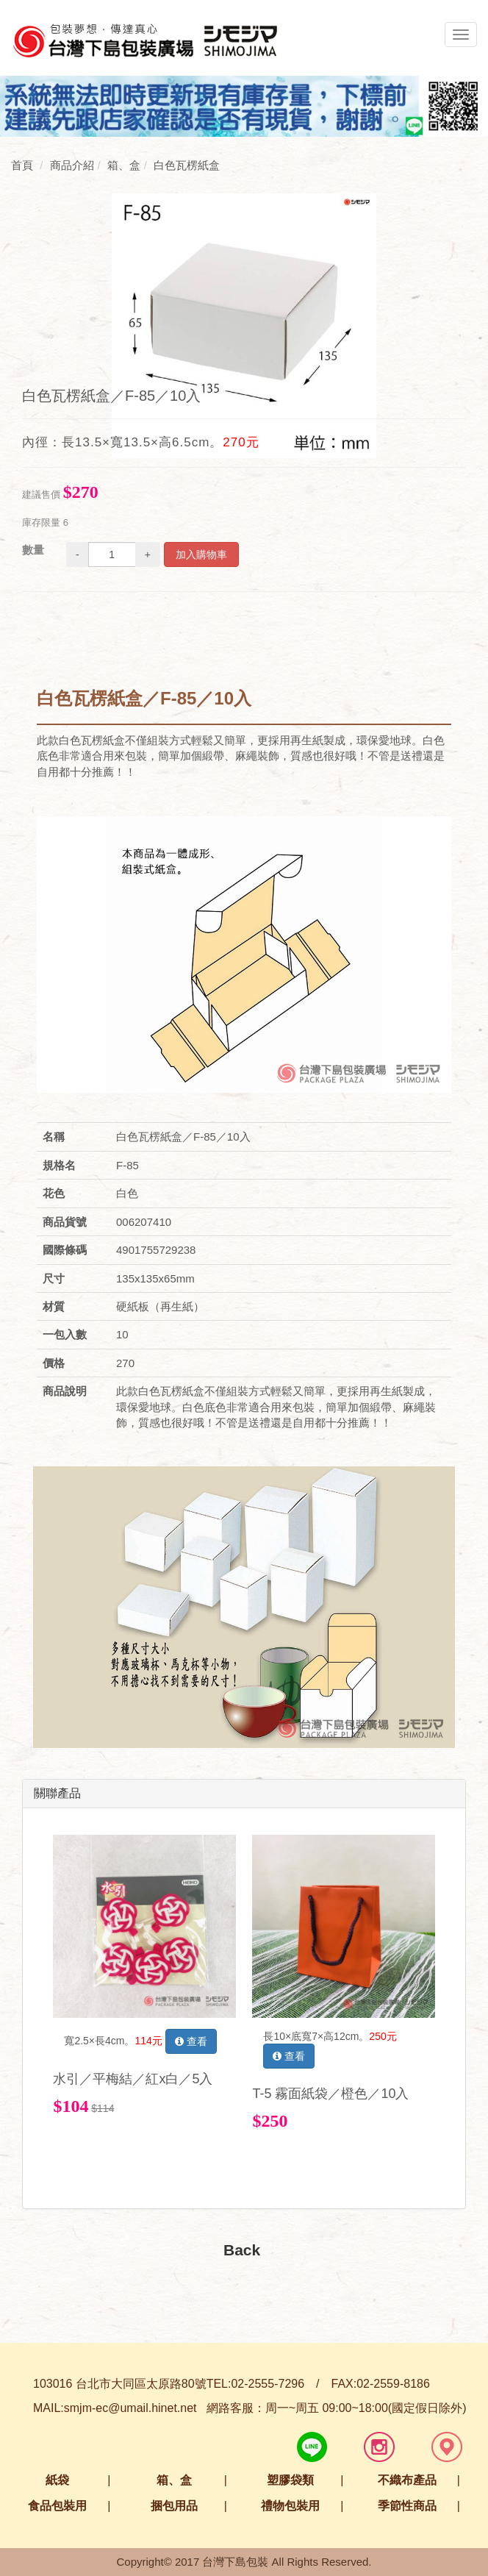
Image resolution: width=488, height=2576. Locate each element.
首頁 (22, 165)
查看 (191, 2041)
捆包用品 (174, 2506)
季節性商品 (407, 2506)
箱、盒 (174, 2480)
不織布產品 (407, 2480)
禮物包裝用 (290, 2506)
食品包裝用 (57, 2506)
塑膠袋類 (290, 2480)
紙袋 (57, 2480)
